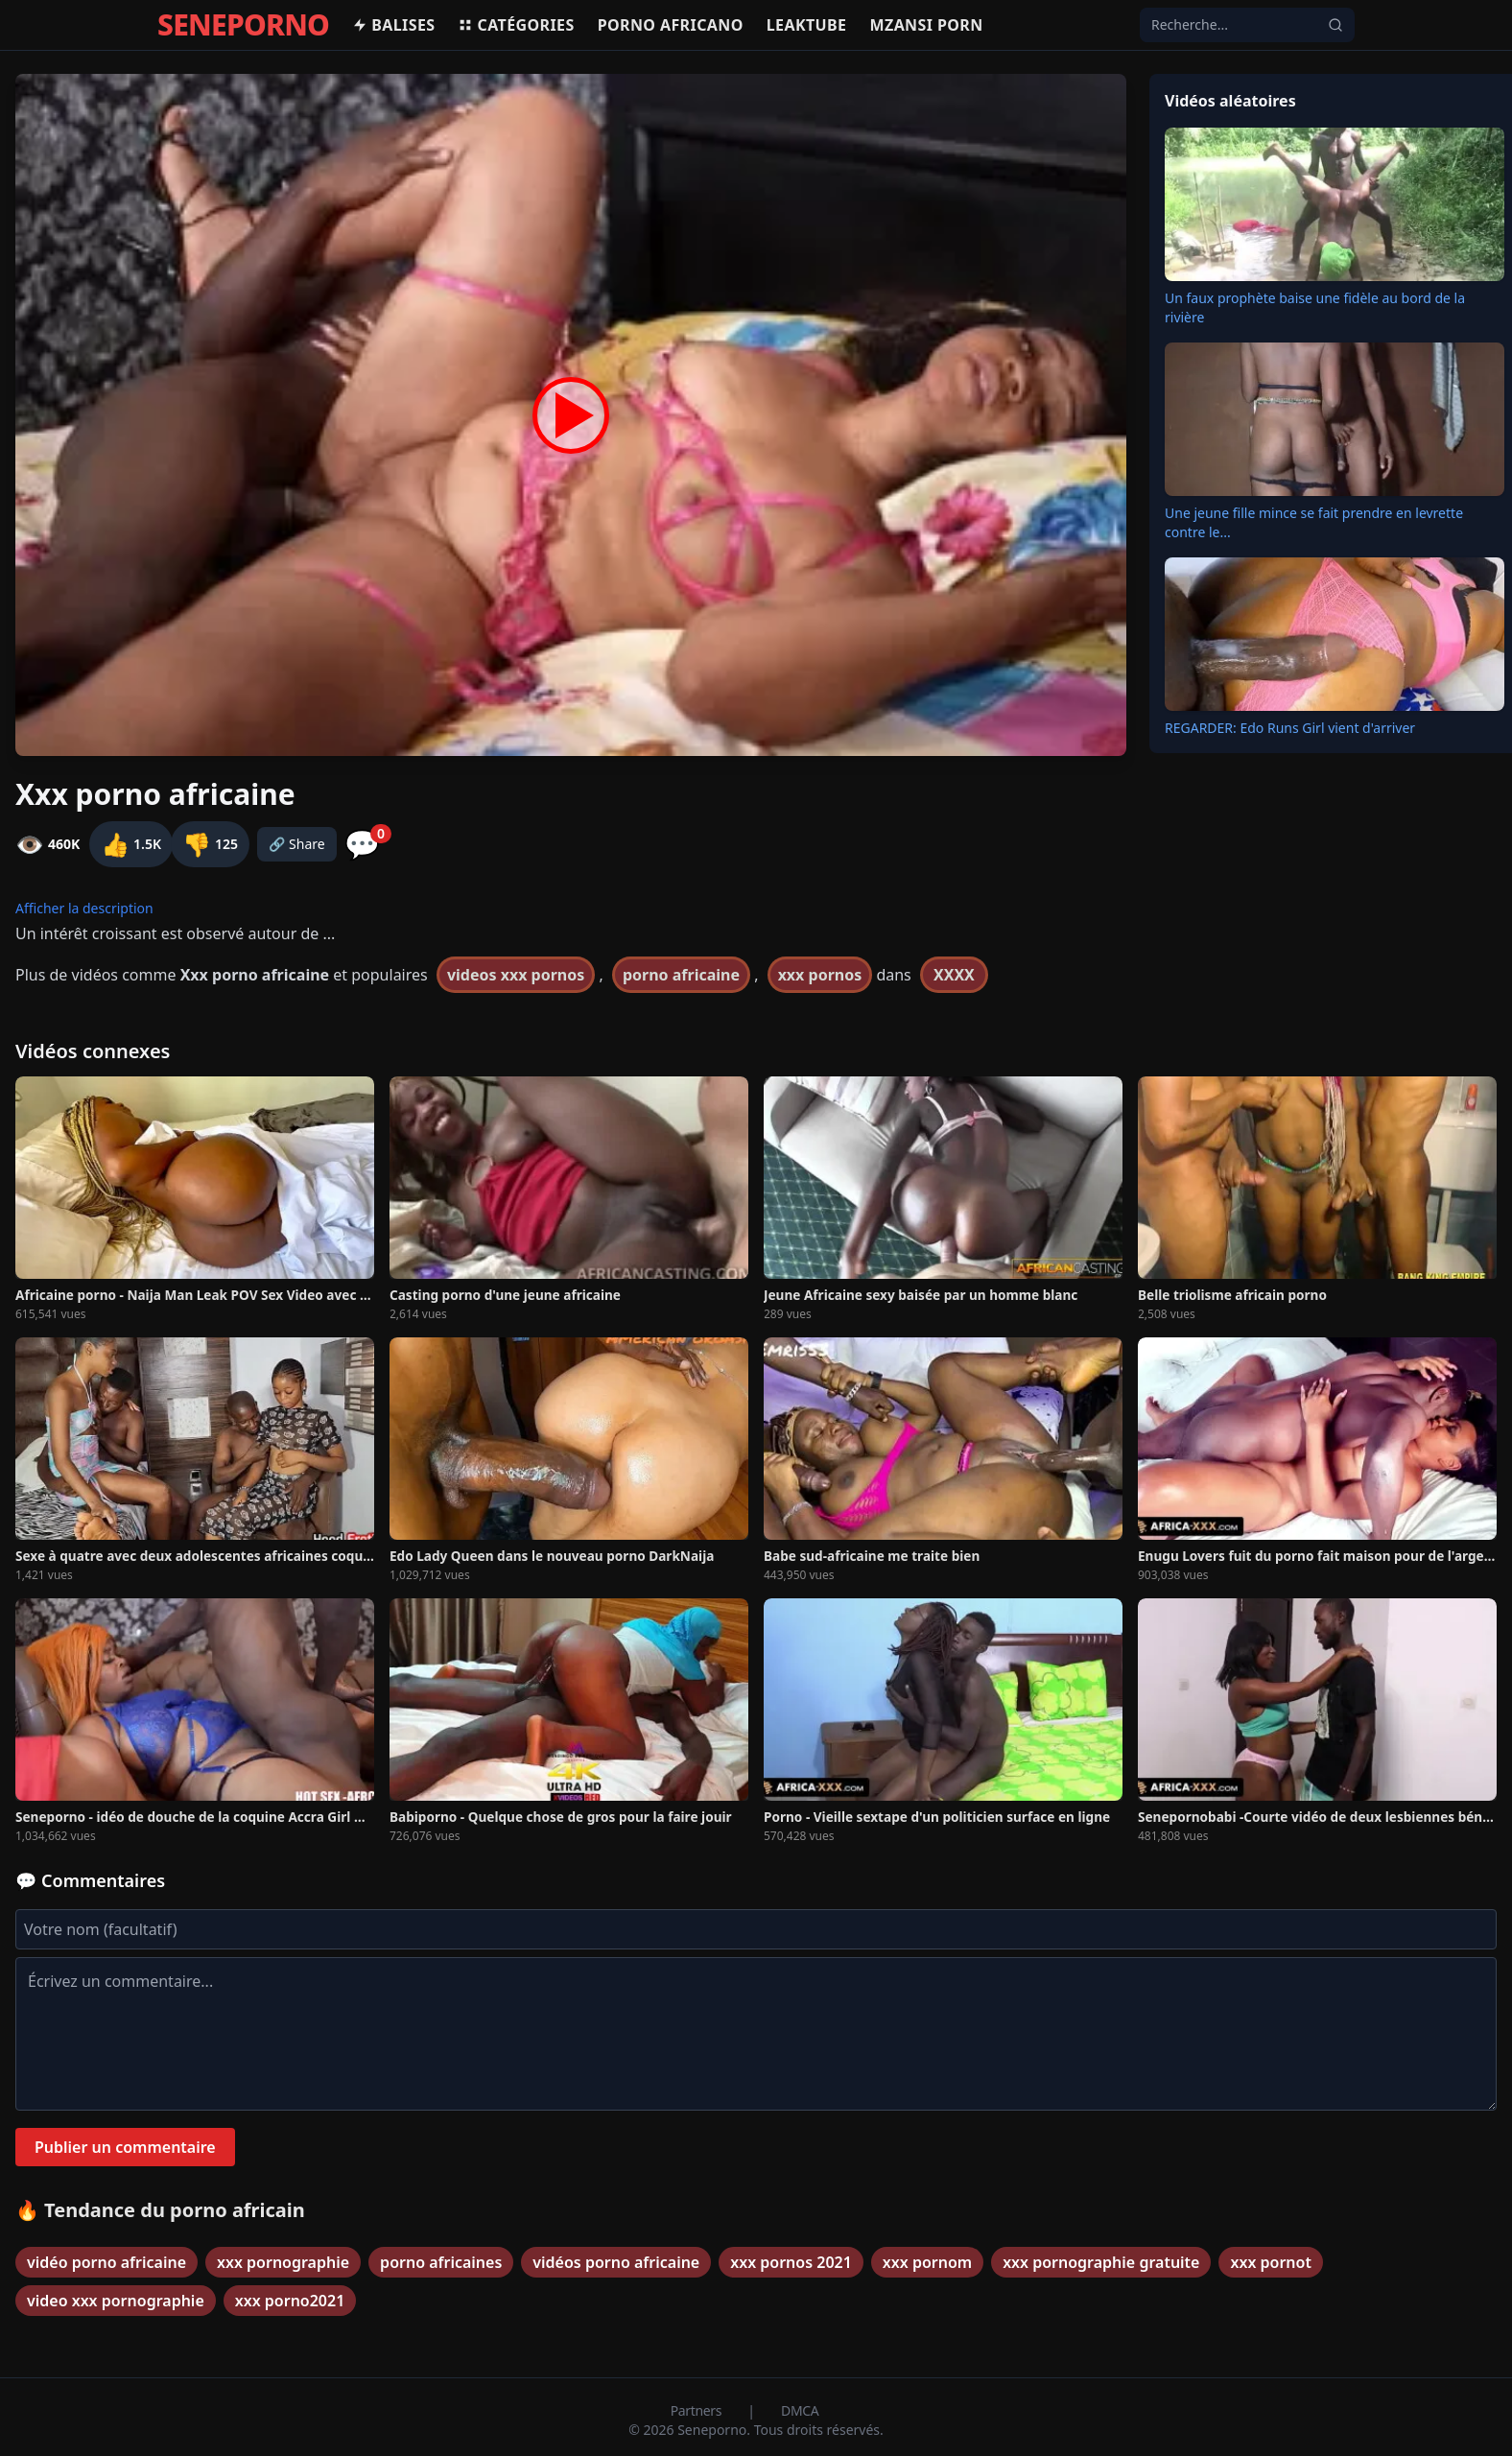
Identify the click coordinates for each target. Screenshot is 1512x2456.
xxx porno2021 (290, 2300)
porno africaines (441, 2262)
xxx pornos (820, 974)
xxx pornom (927, 2262)
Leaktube (807, 24)
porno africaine (681, 974)
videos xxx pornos (515, 974)
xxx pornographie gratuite (1101, 2262)
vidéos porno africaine (615, 2262)
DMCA (799, 2410)
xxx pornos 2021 (791, 2262)
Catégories (516, 24)
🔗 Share (297, 844)
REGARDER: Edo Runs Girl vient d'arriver (1290, 728)
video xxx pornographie (115, 2300)
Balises (393, 24)
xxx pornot (1270, 2262)
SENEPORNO (243, 25)
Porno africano (671, 24)
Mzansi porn (925, 24)
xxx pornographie (283, 2262)
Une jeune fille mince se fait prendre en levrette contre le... (1314, 522)
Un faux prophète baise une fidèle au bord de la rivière (1315, 307)
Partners (698, 2410)
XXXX (954, 974)
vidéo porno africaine (106, 2262)
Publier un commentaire (125, 2147)
